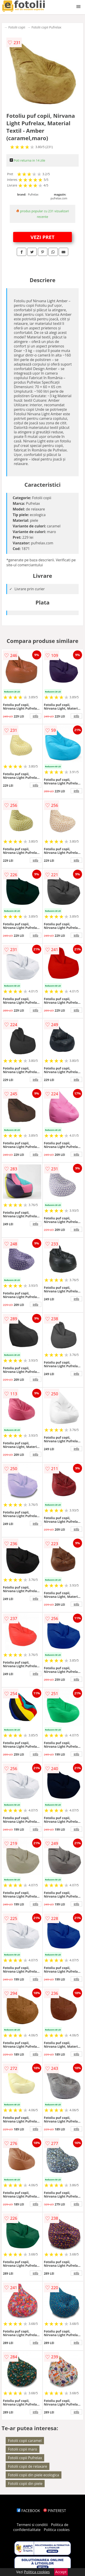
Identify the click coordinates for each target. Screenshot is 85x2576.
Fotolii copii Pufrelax (46, 27)
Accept (61, 2571)
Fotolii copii (16, 27)
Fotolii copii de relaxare (27, 2466)
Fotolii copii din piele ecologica (33, 2474)
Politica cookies (57, 2529)
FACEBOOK (28, 2510)
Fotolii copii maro (22, 2449)
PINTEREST (54, 2510)
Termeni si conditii (32, 2524)
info (35, 716)
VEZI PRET (43, 237)
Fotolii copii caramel (25, 2440)
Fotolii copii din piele (25, 2483)
